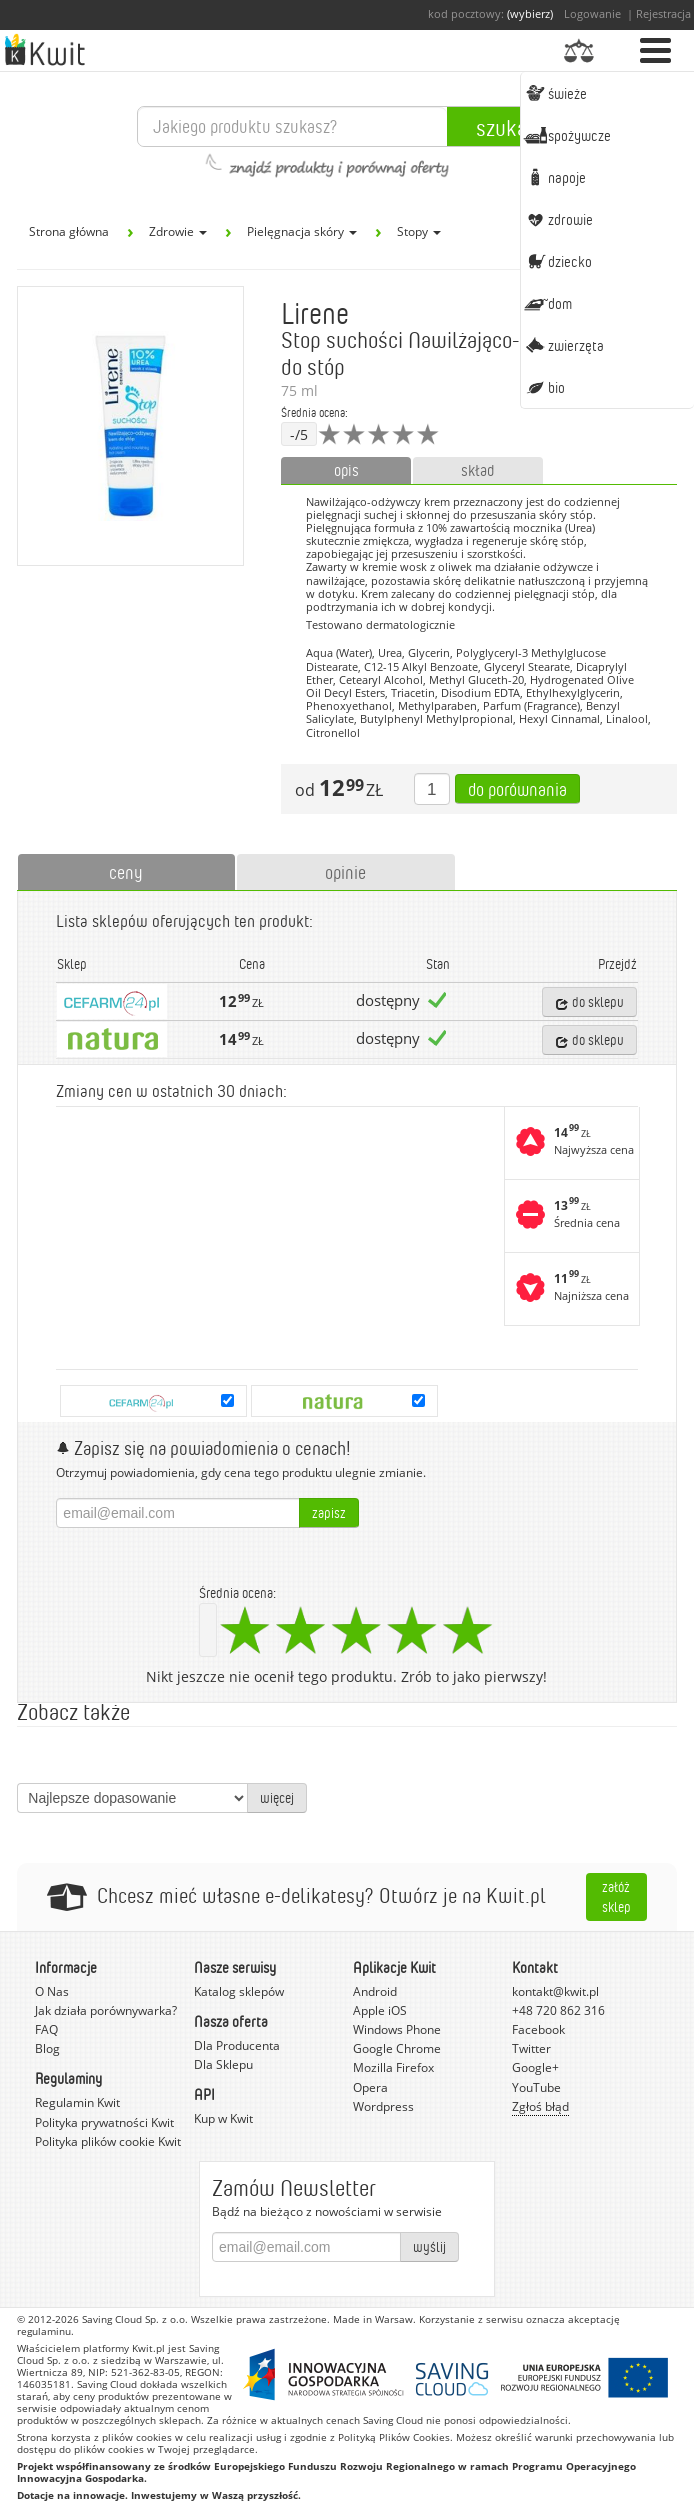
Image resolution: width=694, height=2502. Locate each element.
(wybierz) (530, 13)
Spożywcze (567, 135)
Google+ (535, 2067)
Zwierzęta (564, 345)
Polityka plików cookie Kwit (108, 2141)
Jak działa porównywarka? (106, 2010)
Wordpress (383, 2106)
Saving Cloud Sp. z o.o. (135, 2319)
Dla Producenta (237, 2045)
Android (375, 1991)
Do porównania (517, 789)
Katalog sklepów (239, 1991)
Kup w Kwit (223, 2118)
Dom (548, 303)
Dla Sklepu (223, 2064)
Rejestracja (663, 13)
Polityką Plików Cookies (394, 2437)
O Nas (52, 1991)
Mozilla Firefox (393, 2067)
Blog (47, 2048)
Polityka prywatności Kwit (104, 2122)
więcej (277, 1797)
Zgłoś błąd (540, 2106)
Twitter (531, 2048)
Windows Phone (397, 2029)
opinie (345, 872)
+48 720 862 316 (558, 2010)
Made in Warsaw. (374, 2319)
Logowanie (592, 13)
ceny (126, 872)
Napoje (555, 177)
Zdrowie (558, 219)
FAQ (46, 2029)
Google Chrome (397, 2048)
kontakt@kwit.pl (555, 1991)
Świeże (555, 93)
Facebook (538, 2029)
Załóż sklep (616, 1896)
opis (346, 470)
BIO (544, 387)
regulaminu (44, 2331)
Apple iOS (380, 2010)
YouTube (536, 2087)
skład (477, 470)
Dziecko (558, 261)
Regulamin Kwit (77, 2102)
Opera (370, 2087)
